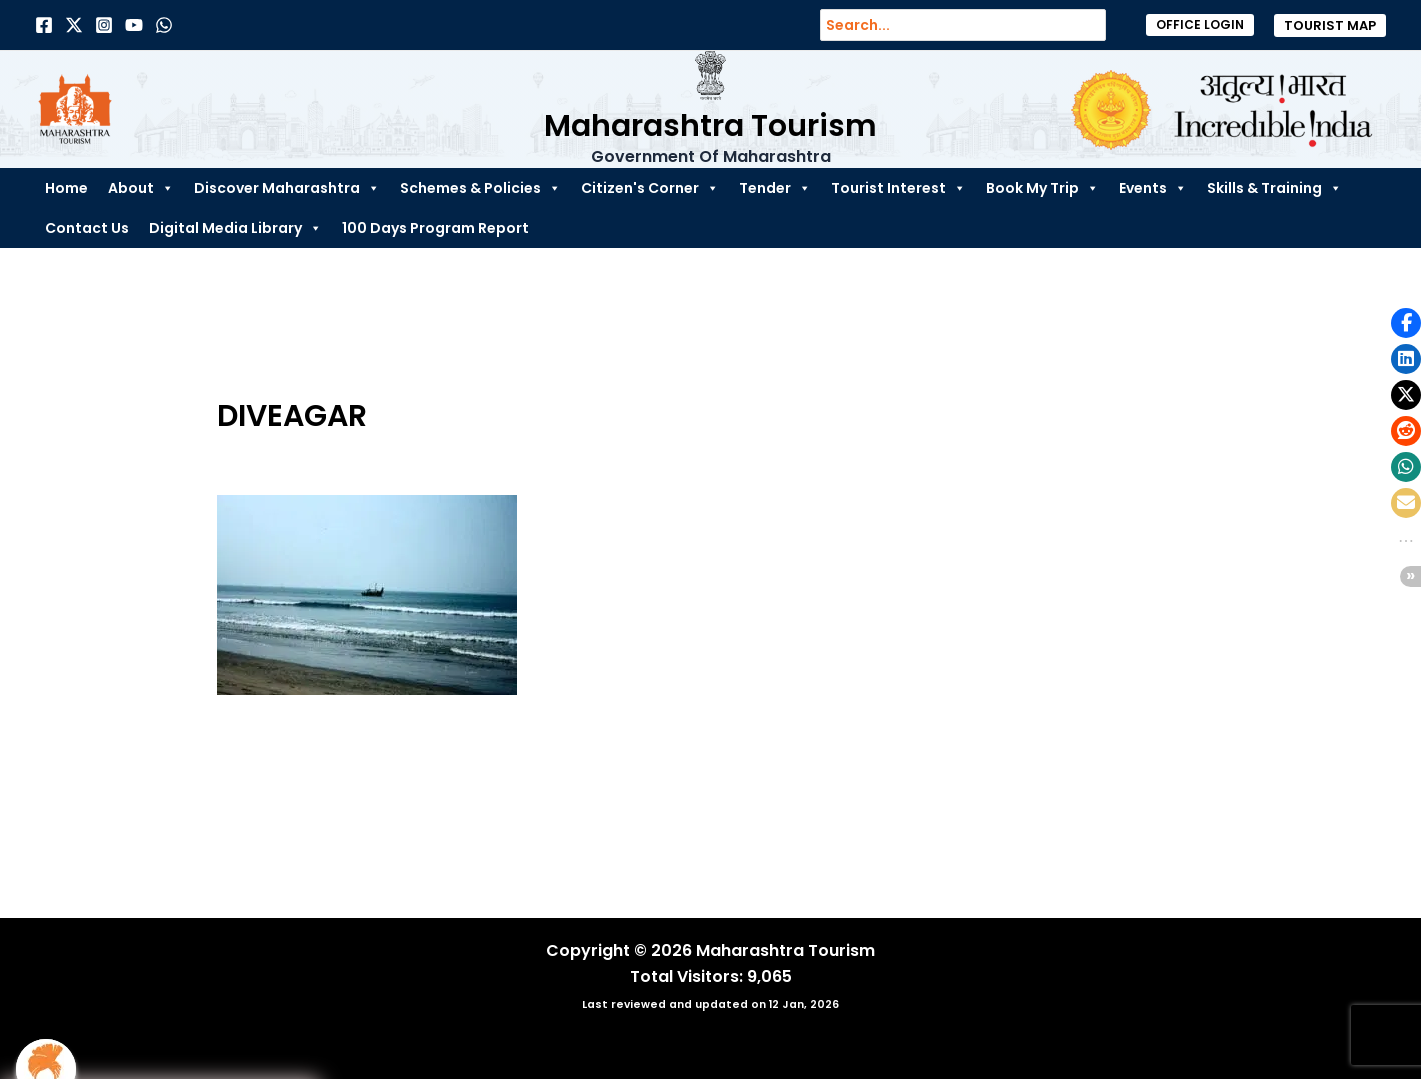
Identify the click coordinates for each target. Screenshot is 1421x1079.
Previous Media (185, 830)
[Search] (1101, 25)
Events (1153, 188)
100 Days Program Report (435, 228)
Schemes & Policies (480, 188)
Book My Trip (1042, 188)
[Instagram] (104, 25)
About (141, 188)
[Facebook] (44, 25)
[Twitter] (74, 25)
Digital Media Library (235, 228)
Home (66, 188)
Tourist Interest (898, 188)
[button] (1200, 25)
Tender (775, 188)
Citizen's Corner (650, 188)
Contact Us (87, 228)
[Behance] (134, 25)
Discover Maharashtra (287, 188)
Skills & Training (1274, 188)
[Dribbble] (164, 25)
